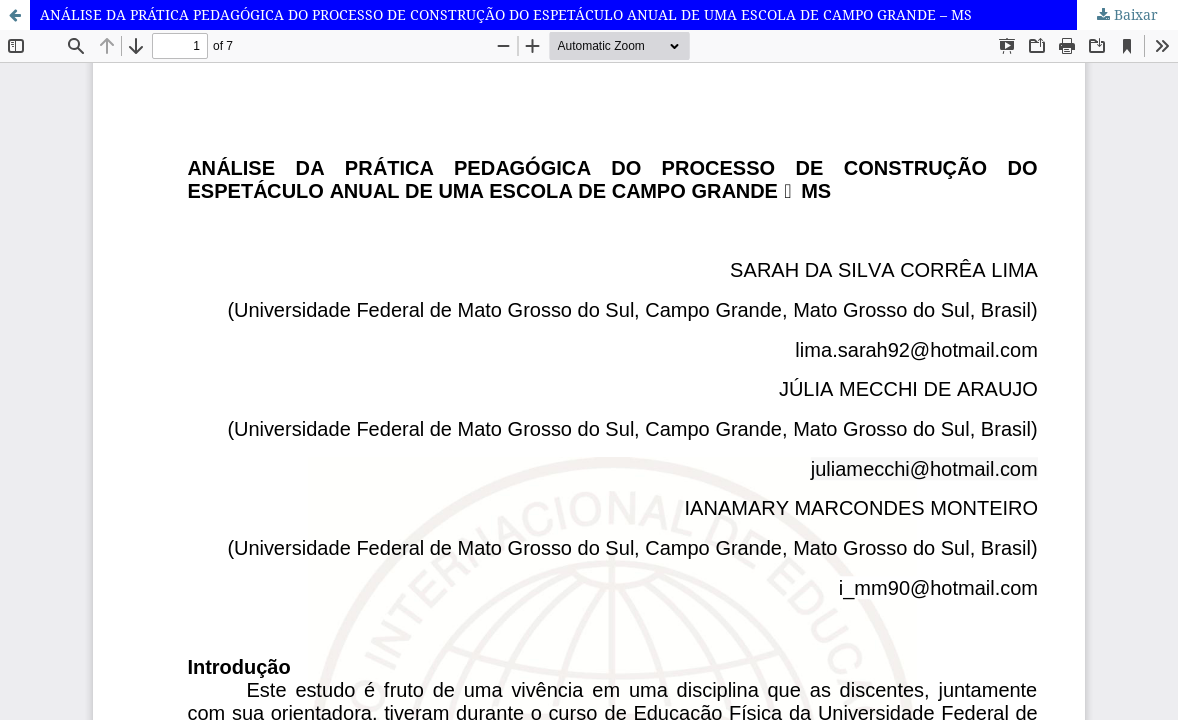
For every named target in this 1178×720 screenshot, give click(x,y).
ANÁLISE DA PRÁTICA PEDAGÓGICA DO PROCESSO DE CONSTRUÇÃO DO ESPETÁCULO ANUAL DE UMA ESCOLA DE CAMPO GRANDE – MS (506, 14)
